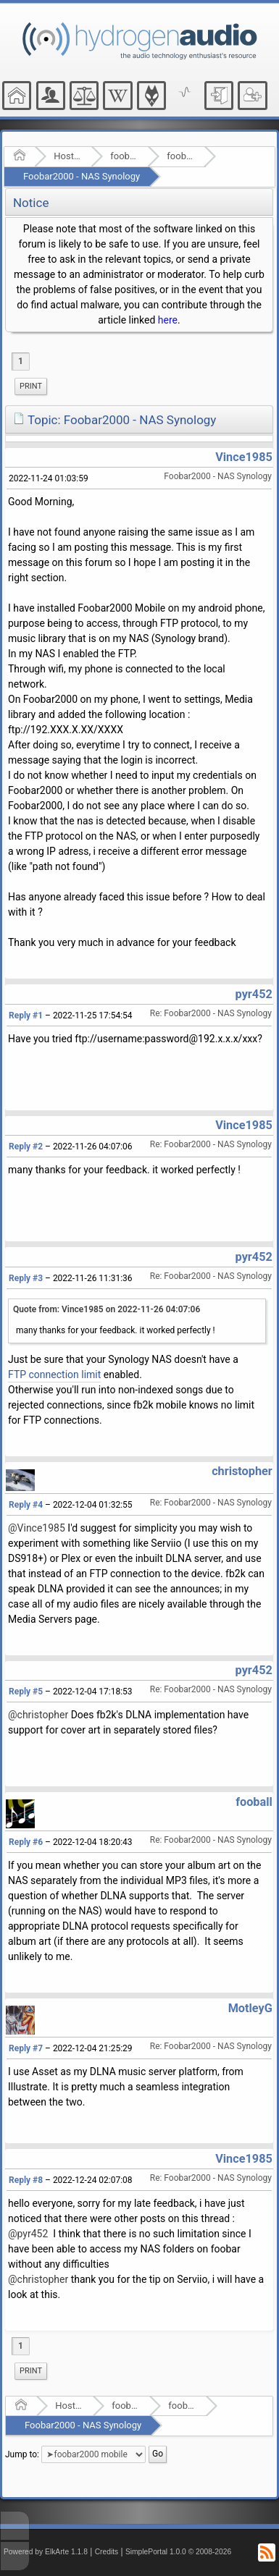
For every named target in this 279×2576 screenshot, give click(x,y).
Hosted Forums (68, 156)
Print (31, 386)
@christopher (38, 1714)
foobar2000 (124, 156)
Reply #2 (26, 1146)
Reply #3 (26, 1278)
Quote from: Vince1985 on (106, 1309)
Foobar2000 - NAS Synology (81, 176)
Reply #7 (26, 2048)
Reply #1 (26, 1015)
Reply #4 (26, 1505)
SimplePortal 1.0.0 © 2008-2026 (178, 2552)
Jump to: (22, 2454)
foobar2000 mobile (181, 156)
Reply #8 (26, 2180)
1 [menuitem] (20, 361)
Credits (107, 2552)
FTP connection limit (54, 1374)
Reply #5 (26, 1691)
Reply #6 (26, 1842)
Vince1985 (243, 457)
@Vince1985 (36, 1528)
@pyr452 (28, 2233)
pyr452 (254, 994)
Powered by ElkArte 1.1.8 (46, 2552)
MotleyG (250, 2008)
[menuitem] (30, 386)
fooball (254, 1802)
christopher (242, 1471)
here (168, 320)
